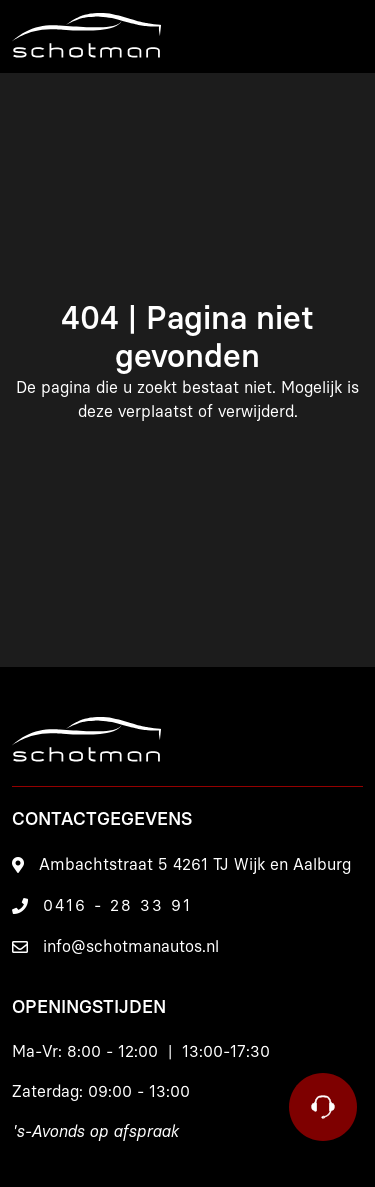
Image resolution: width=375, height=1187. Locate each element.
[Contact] (323, 1107)
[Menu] (340, 36)
